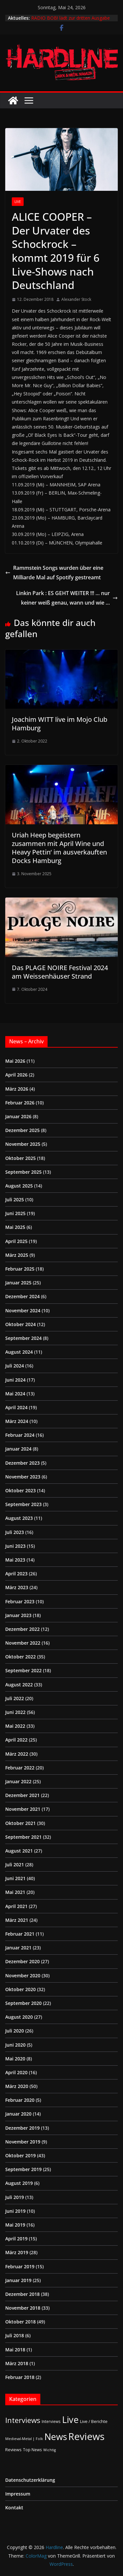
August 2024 (19, 1352)
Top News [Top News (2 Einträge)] (32, 2449)
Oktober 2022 (20, 1657)
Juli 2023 (14, 1532)
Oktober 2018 (20, 2322)
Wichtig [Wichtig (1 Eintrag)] (49, 2450)
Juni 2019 (15, 2211)
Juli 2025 (14, 1199)
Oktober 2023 (20, 1490)
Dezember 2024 (22, 1296)
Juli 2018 (14, 2335)
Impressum (17, 2494)
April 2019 (16, 2238)
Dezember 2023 (22, 1463)
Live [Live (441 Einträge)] (70, 2419)
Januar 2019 (18, 2280)
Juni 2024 (15, 1380)
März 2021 (16, 1920)
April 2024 (16, 1407)
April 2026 (16, 1075)
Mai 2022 (15, 1726)
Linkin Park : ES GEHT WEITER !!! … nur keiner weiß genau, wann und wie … (67, 597)
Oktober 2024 (20, 1324)
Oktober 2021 (20, 1823)
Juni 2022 (15, 1712)
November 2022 (22, 1643)
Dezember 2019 (22, 2128)
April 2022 (16, 1740)
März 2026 (16, 1089)
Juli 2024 (14, 1366)
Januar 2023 (18, 1615)
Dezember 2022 (22, 1629)
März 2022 (16, 1754)
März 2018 (16, 2363)
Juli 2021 (14, 1864)
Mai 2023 (15, 1560)
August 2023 (19, 1518)
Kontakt (14, 2507)
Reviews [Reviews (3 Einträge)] (13, 2450)
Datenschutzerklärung (30, 2480)
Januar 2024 (18, 1449)
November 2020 (22, 1975)
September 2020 (23, 2003)
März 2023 (16, 1587)
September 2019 (23, 2169)
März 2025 (16, 1255)
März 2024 (16, 1421)
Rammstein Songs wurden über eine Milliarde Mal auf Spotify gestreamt (54, 572)
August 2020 (19, 2017)
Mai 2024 (15, 1393)
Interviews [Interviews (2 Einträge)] (51, 2421)
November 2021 (22, 1809)
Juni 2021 (15, 1878)
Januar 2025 (18, 1282)
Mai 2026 (15, 1061)
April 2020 (16, 2072)
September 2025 (23, 1172)
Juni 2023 (15, 1546)
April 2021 (16, 1906)
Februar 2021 (19, 1934)
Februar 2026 (19, 1102)
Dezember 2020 (22, 1961)
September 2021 (23, 1837)
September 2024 (23, 1338)
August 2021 (19, 1851)
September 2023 (23, 1504)
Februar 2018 (19, 2377)
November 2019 (22, 2142)
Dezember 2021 (22, 1795)
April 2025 (16, 1241)
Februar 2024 (19, 1435)
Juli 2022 (14, 1698)
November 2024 (22, 1310)
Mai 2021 (15, 1892)
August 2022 (19, 1684)
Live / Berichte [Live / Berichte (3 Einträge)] (94, 2421)
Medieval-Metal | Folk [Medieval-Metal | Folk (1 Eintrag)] (24, 2438)
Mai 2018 (15, 2349)
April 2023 (16, 1573)
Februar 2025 (19, 1269)
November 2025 (22, 1144)
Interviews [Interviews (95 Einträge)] (22, 2420)
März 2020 (16, 2086)
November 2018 (22, 2308)
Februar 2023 (19, 1601)
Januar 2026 (18, 1116)
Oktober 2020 (20, 1989)
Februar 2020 (19, 2100)
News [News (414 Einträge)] (55, 2437)
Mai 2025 (15, 1227)
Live (17, 201)
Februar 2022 (19, 1768)
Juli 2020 (14, 2031)
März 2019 (16, 2252)
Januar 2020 (18, 2114)
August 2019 (19, 2183)
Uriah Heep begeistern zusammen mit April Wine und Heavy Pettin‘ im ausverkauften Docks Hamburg (59, 848)
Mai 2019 (15, 2225)
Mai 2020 (15, 2058)
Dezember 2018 (22, 2294)
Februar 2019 (19, 2266)
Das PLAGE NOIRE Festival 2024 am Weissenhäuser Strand (60, 972)
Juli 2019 (14, 2197)
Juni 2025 (15, 1213)
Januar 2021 (18, 1947)
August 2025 (19, 1186)
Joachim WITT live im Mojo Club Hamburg (59, 723)
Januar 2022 (18, 1781)
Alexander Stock (76, 299)
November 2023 (22, 1477)
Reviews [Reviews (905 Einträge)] (86, 2436)
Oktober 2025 (20, 1158)
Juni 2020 (15, 2045)
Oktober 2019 (20, 2155)
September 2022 (23, 1670)
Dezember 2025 (22, 1130)
